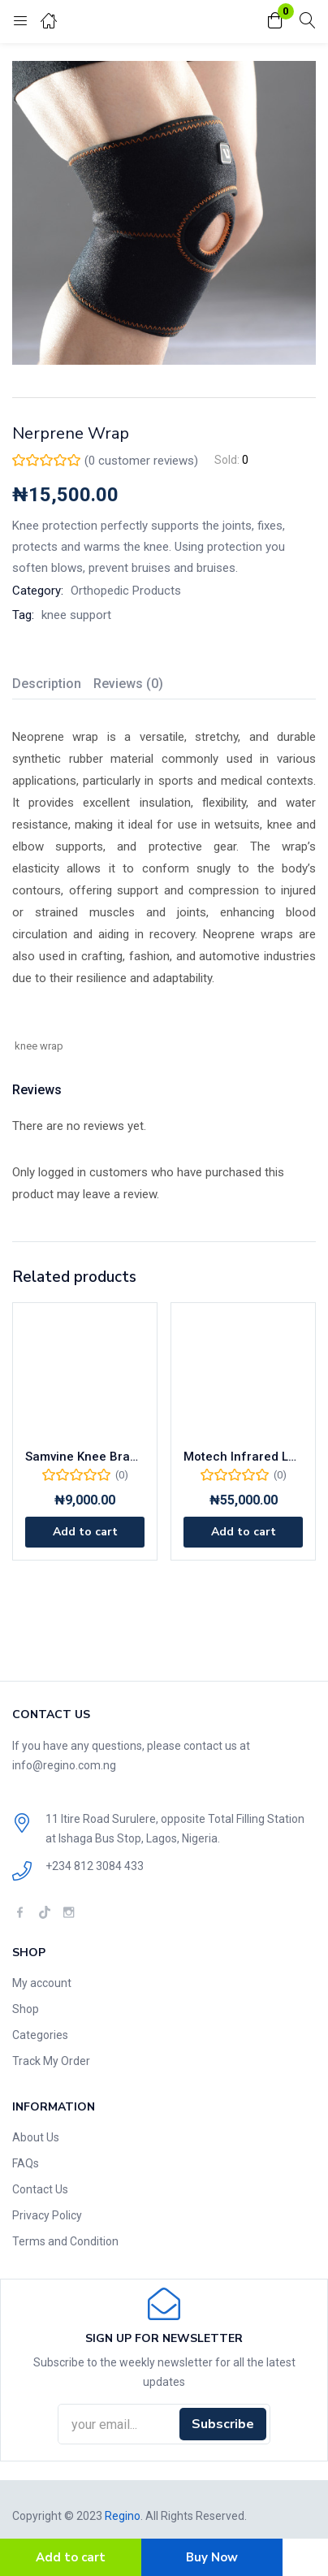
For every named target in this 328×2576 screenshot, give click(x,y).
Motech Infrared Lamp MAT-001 (243, 1456)
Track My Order (51, 2060)
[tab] (52, 686)
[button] (275, 21)
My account (41, 1982)
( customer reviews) (141, 460)
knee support (76, 615)
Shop (25, 2008)
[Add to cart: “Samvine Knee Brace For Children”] (85, 1532)
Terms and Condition (65, 2241)
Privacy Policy (47, 2215)
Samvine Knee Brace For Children (85, 1456)
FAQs (25, 2163)
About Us (35, 2137)
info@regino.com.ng (64, 1765)
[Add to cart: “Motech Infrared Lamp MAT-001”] (243, 1532)
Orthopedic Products (126, 590)
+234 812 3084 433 (94, 1865)
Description (46, 683)
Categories (40, 2034)
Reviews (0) (128, 683)
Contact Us (40, 2189)
